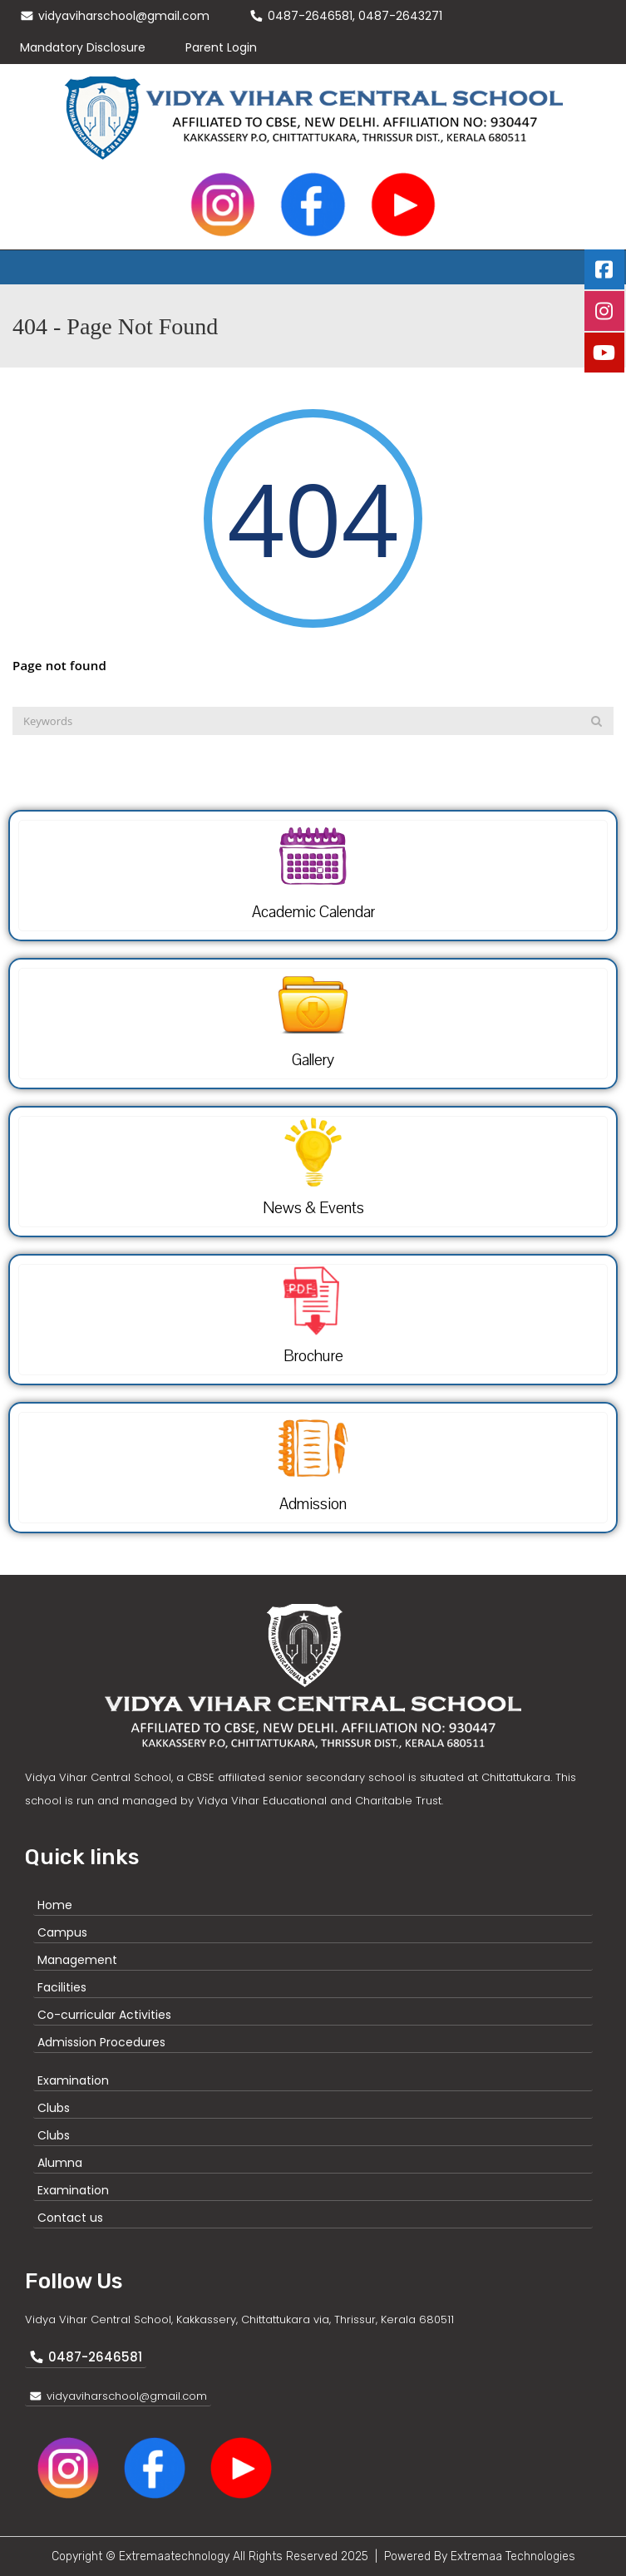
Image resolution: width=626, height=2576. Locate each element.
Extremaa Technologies (513, 2556)
